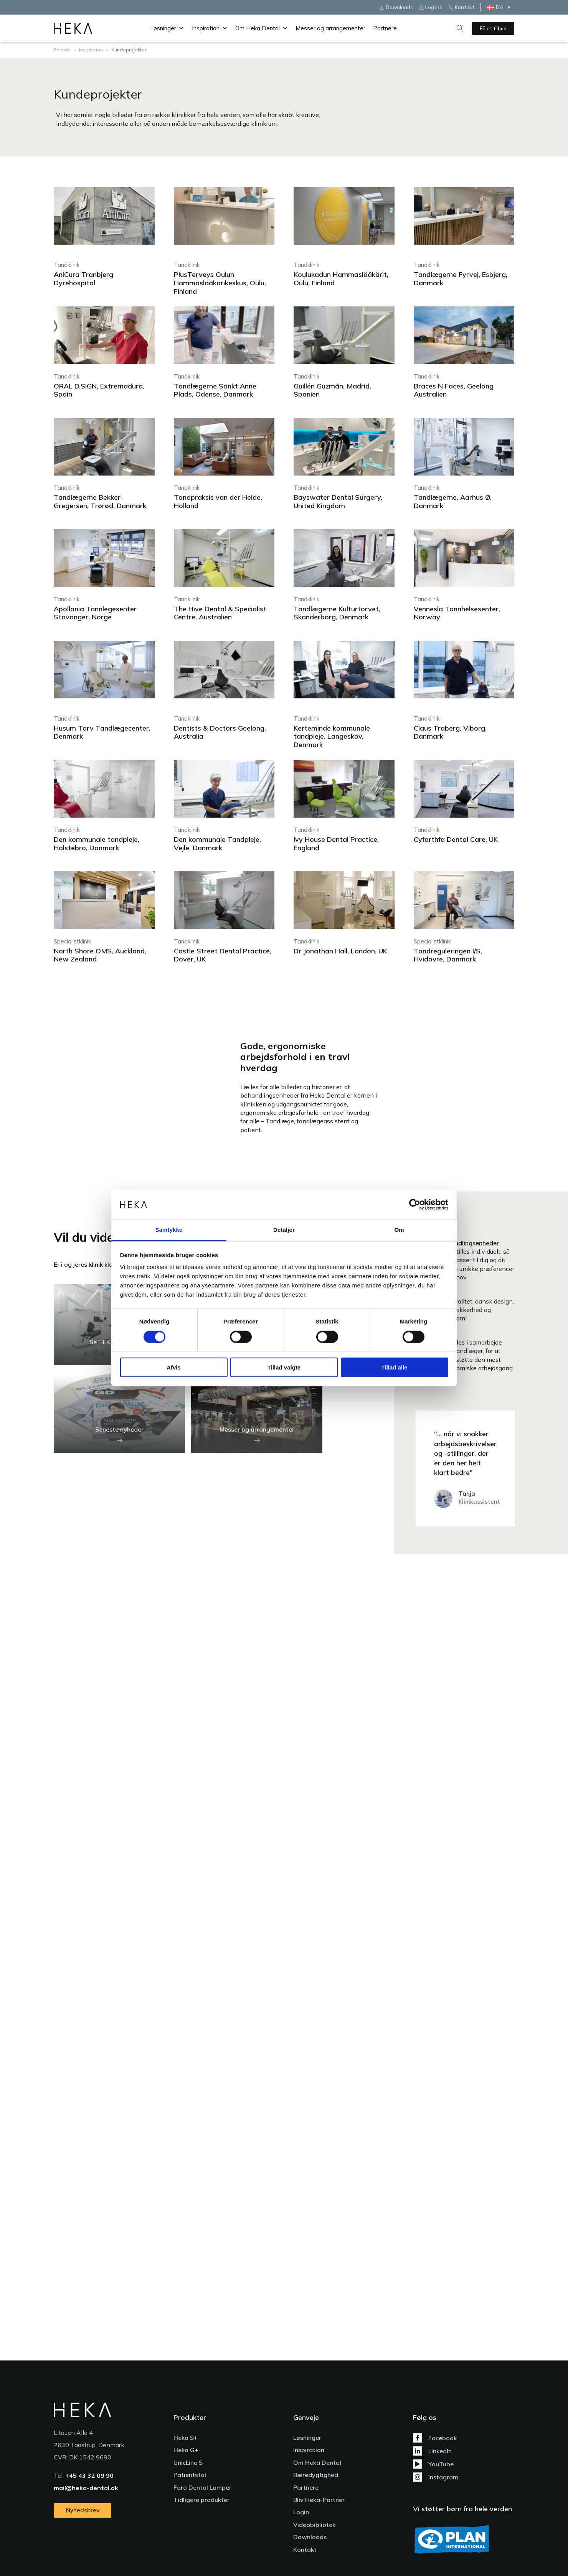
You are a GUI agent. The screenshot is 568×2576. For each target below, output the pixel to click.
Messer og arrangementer (330, 28)
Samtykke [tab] (169, 1229)
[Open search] (460, 28)
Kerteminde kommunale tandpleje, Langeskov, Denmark (332, 736)
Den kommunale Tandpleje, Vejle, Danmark (217, 843)
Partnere (385, 28)
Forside (62, 50)
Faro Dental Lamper (202, 2487)
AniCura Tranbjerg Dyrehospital (83, 278)
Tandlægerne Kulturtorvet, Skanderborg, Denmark (337, 613)
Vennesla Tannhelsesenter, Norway (457, 613)
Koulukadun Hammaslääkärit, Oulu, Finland (341, 278)
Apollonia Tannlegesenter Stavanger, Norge (95, 613)
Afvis (174, 1367)
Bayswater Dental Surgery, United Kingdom (338, 501)
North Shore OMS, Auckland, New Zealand (100, 955)
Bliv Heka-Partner (319, 2500)
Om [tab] (399, 1229)
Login (301, 2512)
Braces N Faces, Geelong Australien (454, 390)
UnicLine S (188, 2462)
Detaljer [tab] (284, 1229)
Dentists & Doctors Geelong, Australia (220, 732)
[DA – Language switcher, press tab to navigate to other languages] (500, 7)
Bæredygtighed (315, 2475)
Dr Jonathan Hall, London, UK (340, 950)
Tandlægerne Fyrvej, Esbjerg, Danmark (460, 278)
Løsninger (167, 28)
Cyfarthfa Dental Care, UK (456, 839)
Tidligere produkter (201, 2500)
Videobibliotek (314, 2524)
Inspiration (210, 28)
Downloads (310, 2537)
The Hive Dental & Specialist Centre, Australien (220, 613)
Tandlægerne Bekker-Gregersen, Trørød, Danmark (100, 501)
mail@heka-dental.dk (86, 2488)
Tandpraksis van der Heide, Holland (218, 501)
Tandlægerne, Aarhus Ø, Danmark (453, 501)
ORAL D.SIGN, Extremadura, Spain (99, 390)
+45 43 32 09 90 (89, 2475)
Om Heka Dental (261, 28)
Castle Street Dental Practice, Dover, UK (222, 955)
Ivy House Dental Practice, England (336, 843)
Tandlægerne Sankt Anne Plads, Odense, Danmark (215, 390)
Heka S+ (185, 2437)
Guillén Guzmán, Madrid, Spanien (332, 390)
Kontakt (305, 2549)
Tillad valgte (284, 1367)
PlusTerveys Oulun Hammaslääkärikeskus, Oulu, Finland (220, 282)
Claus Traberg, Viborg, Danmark (450, 732)
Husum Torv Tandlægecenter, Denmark (102, 732)
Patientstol (189, 2475)
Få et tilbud (493, 28)
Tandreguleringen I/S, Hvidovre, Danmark (448, 955)
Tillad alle (394, 1367)
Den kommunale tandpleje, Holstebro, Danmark (96, 843)
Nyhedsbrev (82, 2510)
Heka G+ (185, 2450)
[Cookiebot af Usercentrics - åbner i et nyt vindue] (414, 1204)
